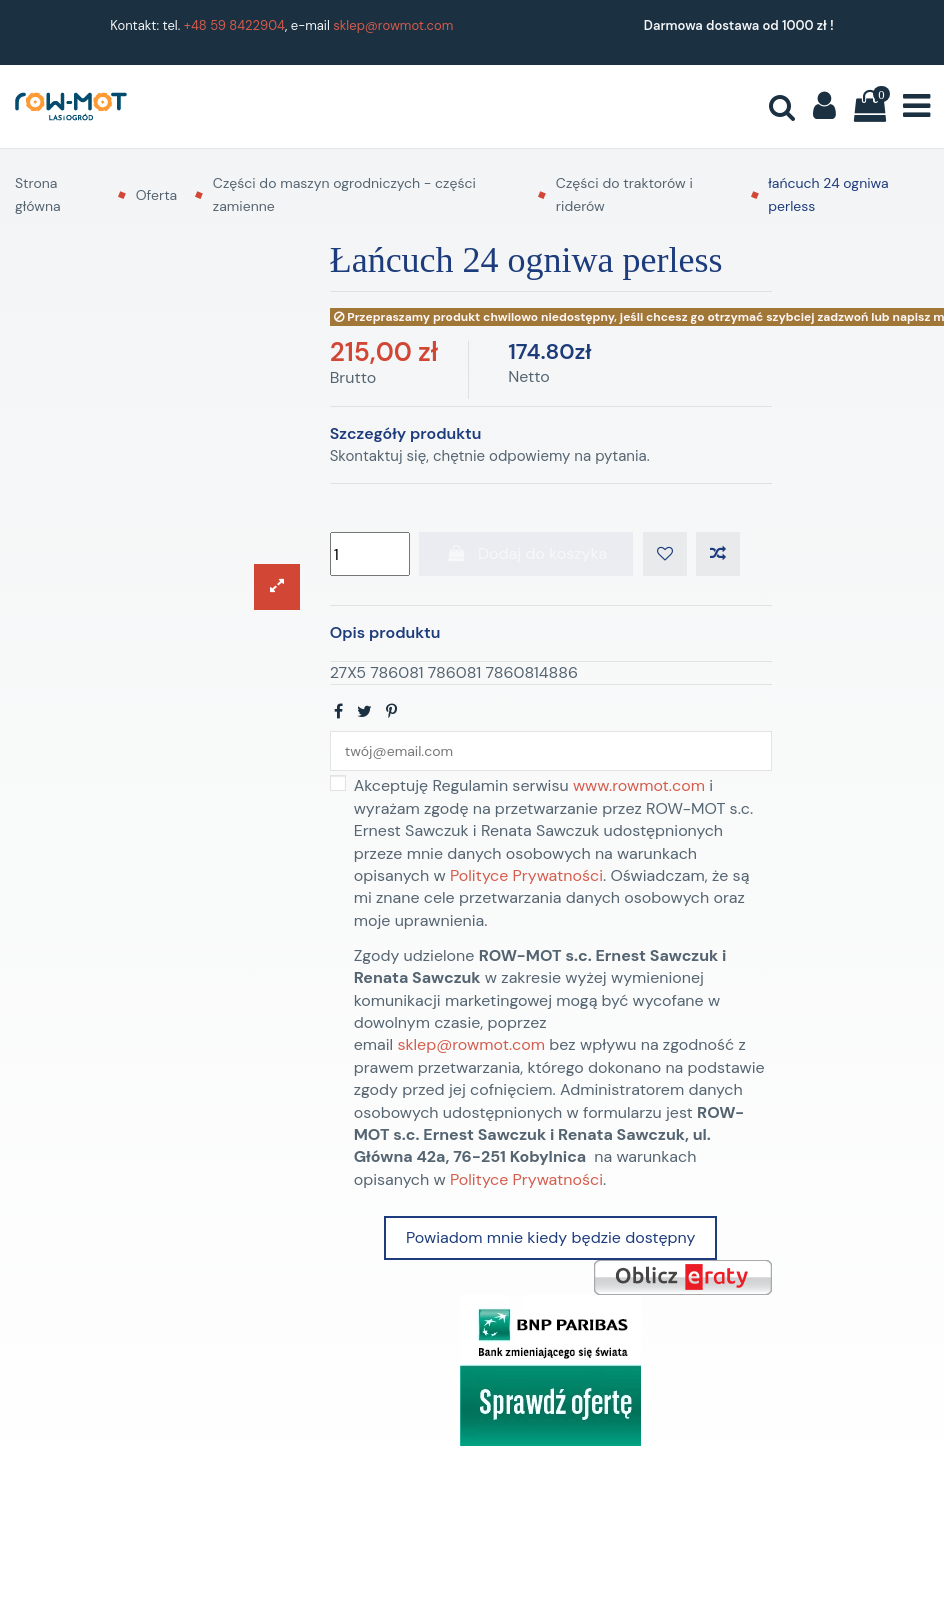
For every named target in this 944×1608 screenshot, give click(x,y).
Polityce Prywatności (526, 882)
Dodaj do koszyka (526, 556)
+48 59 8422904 (234, 25)
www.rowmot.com (639, 793)
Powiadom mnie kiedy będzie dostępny (550, 1244)
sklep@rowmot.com (393, 25)
